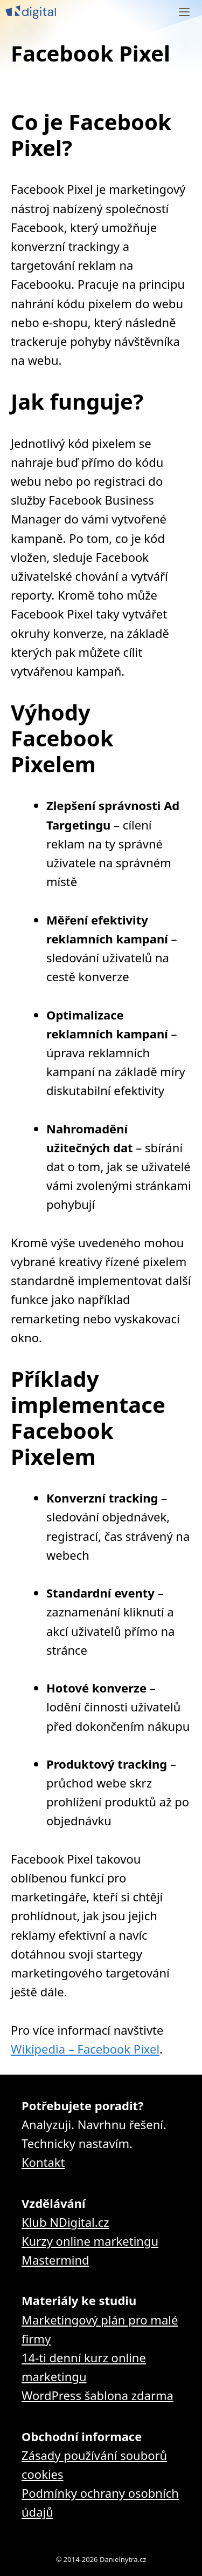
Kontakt (43, 2162)
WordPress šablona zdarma (97, 2395)
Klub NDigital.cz (65, 2222)
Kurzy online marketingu (90, 2241)
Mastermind (55, 2260)
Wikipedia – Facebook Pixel (85, 2049)
